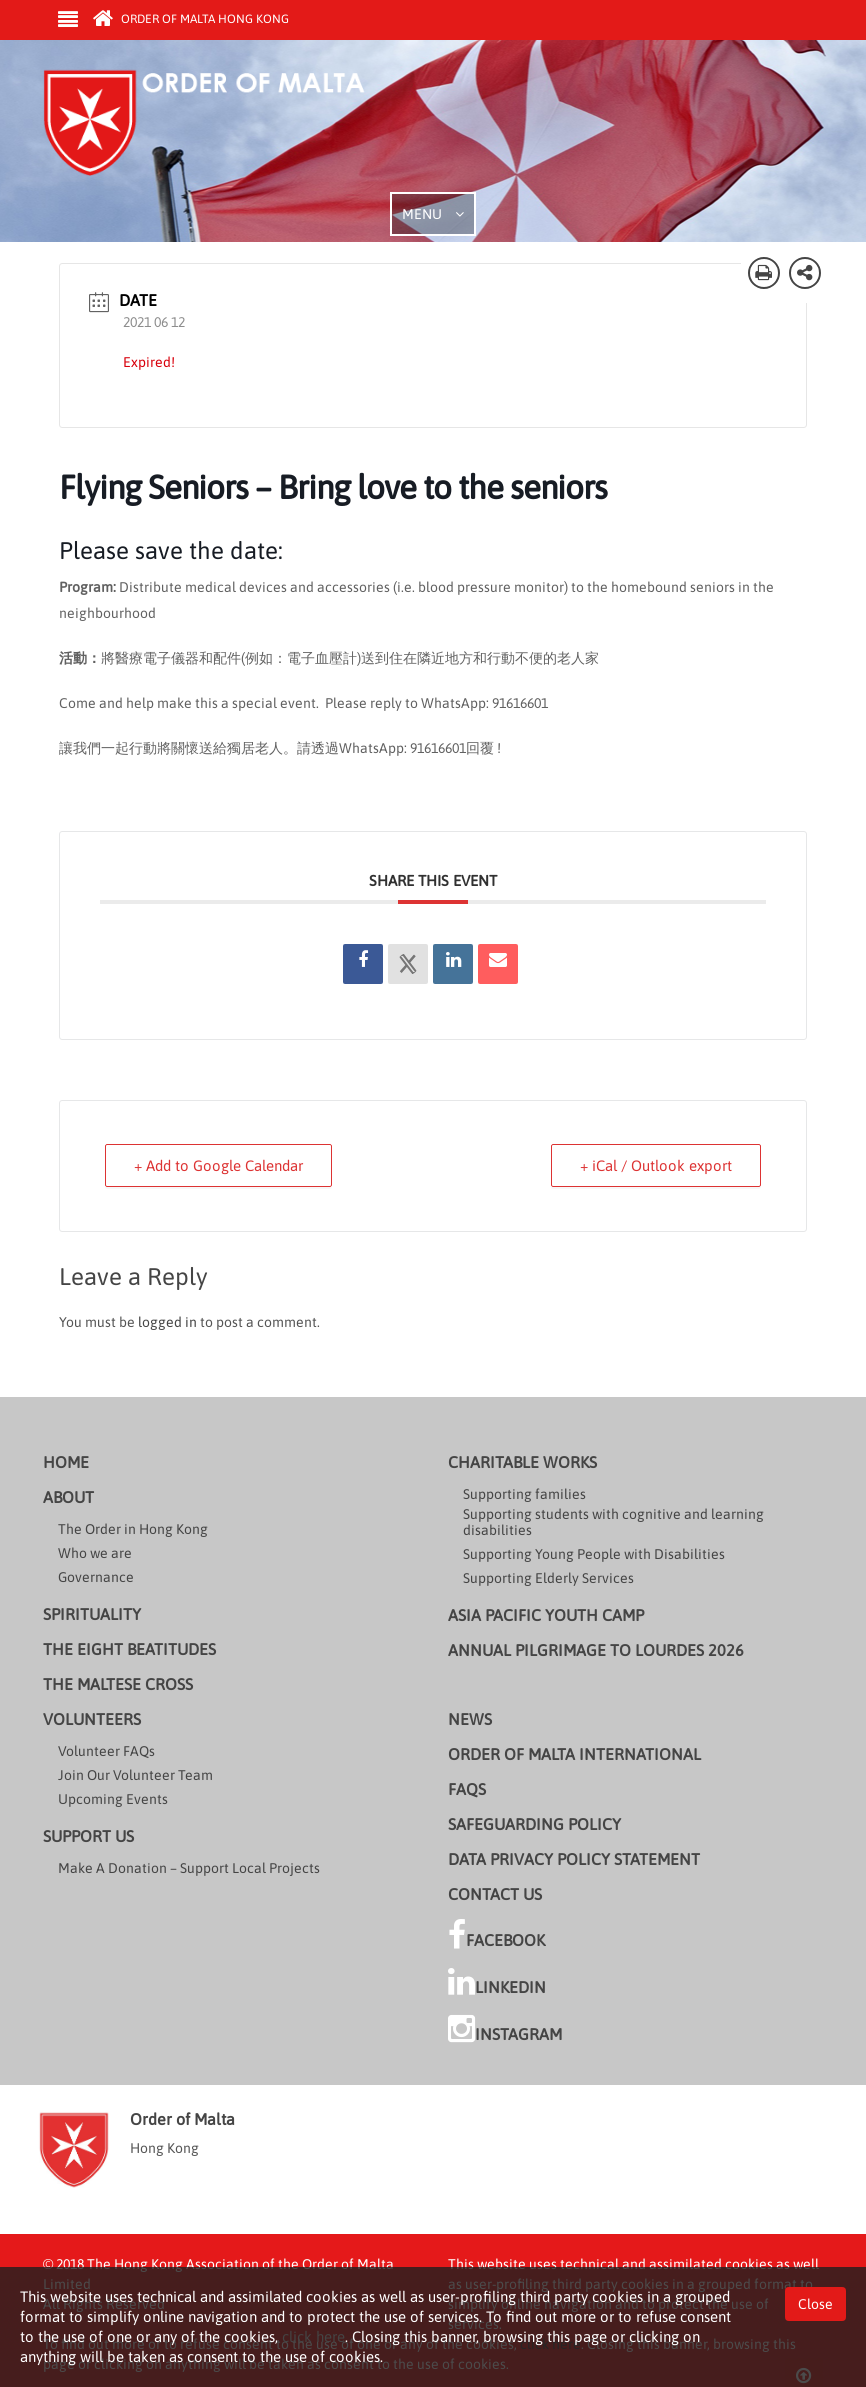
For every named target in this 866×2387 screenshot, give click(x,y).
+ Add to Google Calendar (218, 1165)
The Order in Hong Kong (133, 1529)
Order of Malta (229, 130)
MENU (433, 214)
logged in (167, 1322)
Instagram (505, 2029)
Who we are (95, 1553)
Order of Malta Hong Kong (191, 19)
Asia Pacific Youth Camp (546, 1615)
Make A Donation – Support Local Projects (189, 1868)
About (68, 1497)
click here (313, 2336)
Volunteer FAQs (106, 1751)
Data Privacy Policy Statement (574, 1859)
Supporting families (524, 1494)
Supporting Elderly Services (548, 1578)
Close (815, 2304)
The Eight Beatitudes (129, 1649)
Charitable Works (522, 1462)
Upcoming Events (113, 1799)
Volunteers (92, 1719)
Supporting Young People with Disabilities (594, 1554)
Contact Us (495, 1894)
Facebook (496, 1935)
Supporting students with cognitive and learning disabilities (613, 1522)
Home (66, 1462)
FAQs (467, 1789)
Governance (96, 1577)
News (470, 1719)
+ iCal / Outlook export (656, 1165)
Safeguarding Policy (534, 1824)
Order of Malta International (574, 1754)
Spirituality (92, 1614)
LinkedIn (497, 1982)
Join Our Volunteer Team (135, 1775)
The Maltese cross (118, 1684)
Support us (88, 1836)
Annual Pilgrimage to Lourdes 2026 (596, 1650)
